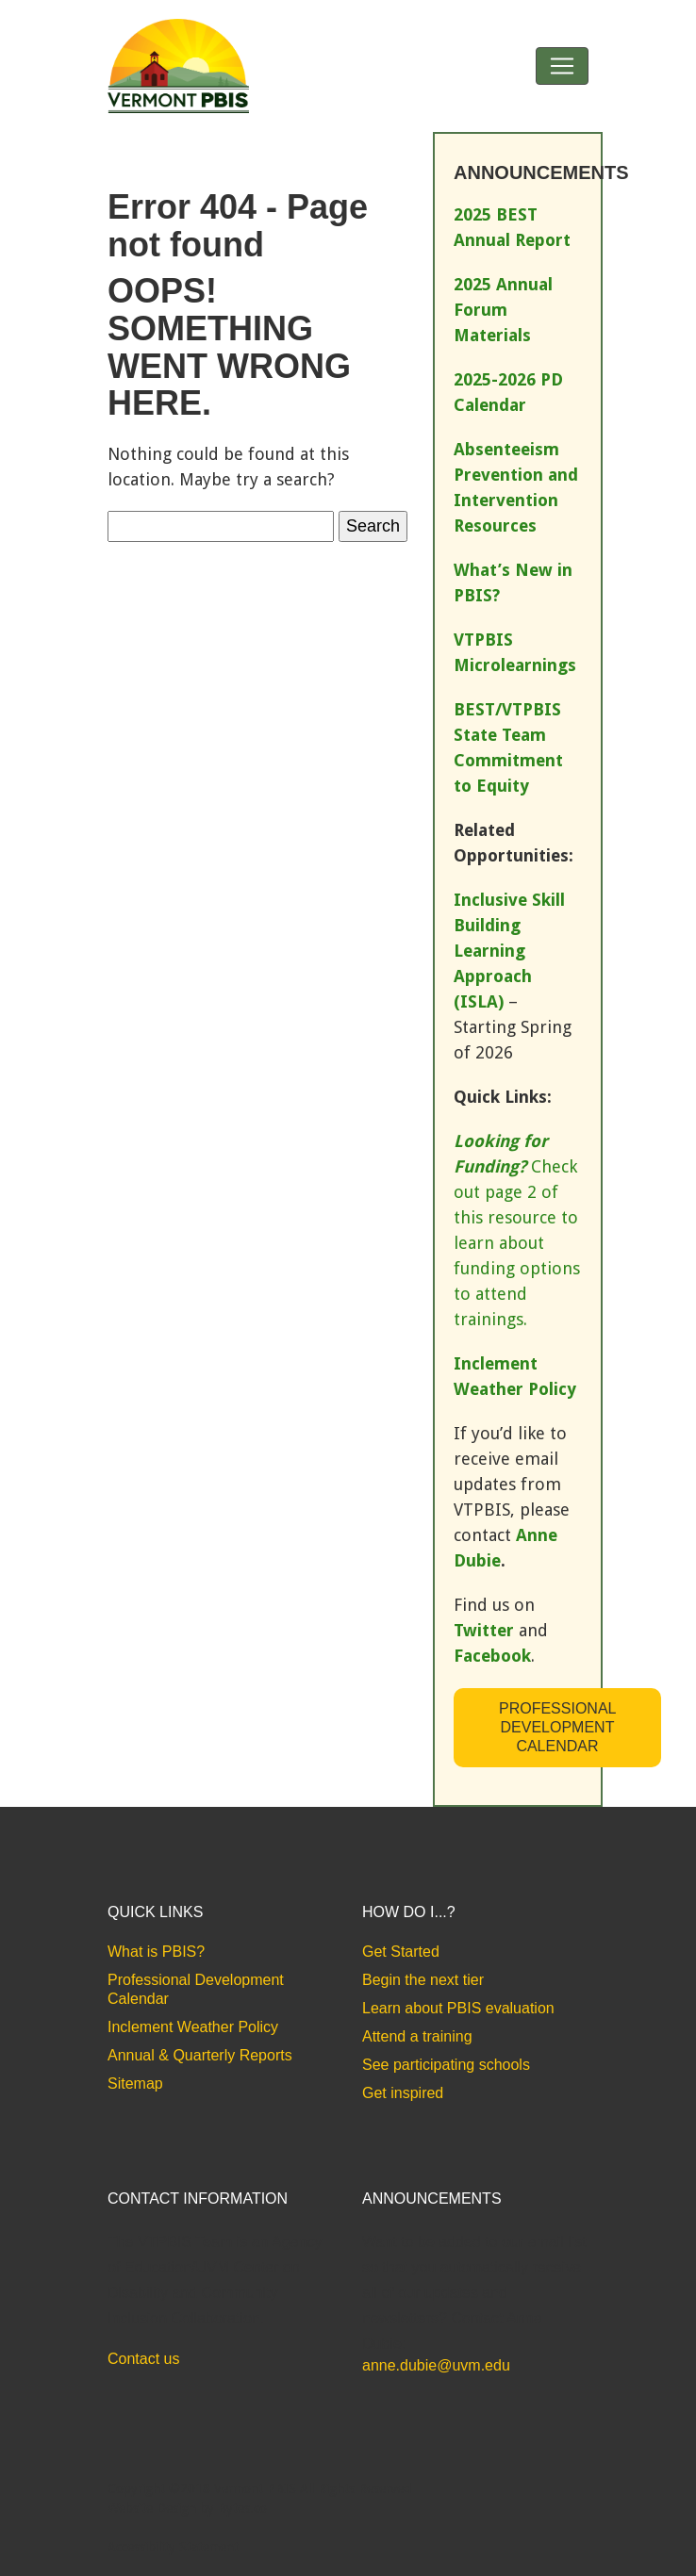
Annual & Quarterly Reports (200, 2055)
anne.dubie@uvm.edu (436, 2365)
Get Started (400, 1952)
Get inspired (402, 2093)
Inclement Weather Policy (193, 2027)
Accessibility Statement (173, 2546)
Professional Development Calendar (557, 1727)
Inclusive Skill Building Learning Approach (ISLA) (509, 950)
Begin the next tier (423, 1980)
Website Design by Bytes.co (187, 2508)
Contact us (143, 2359)
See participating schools (446, 2065)
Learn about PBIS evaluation (458, 2008)
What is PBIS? (156, 1952)
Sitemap (135, 2084)
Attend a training (417, 2036)
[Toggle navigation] (562, 66)
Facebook (492, 1655)
